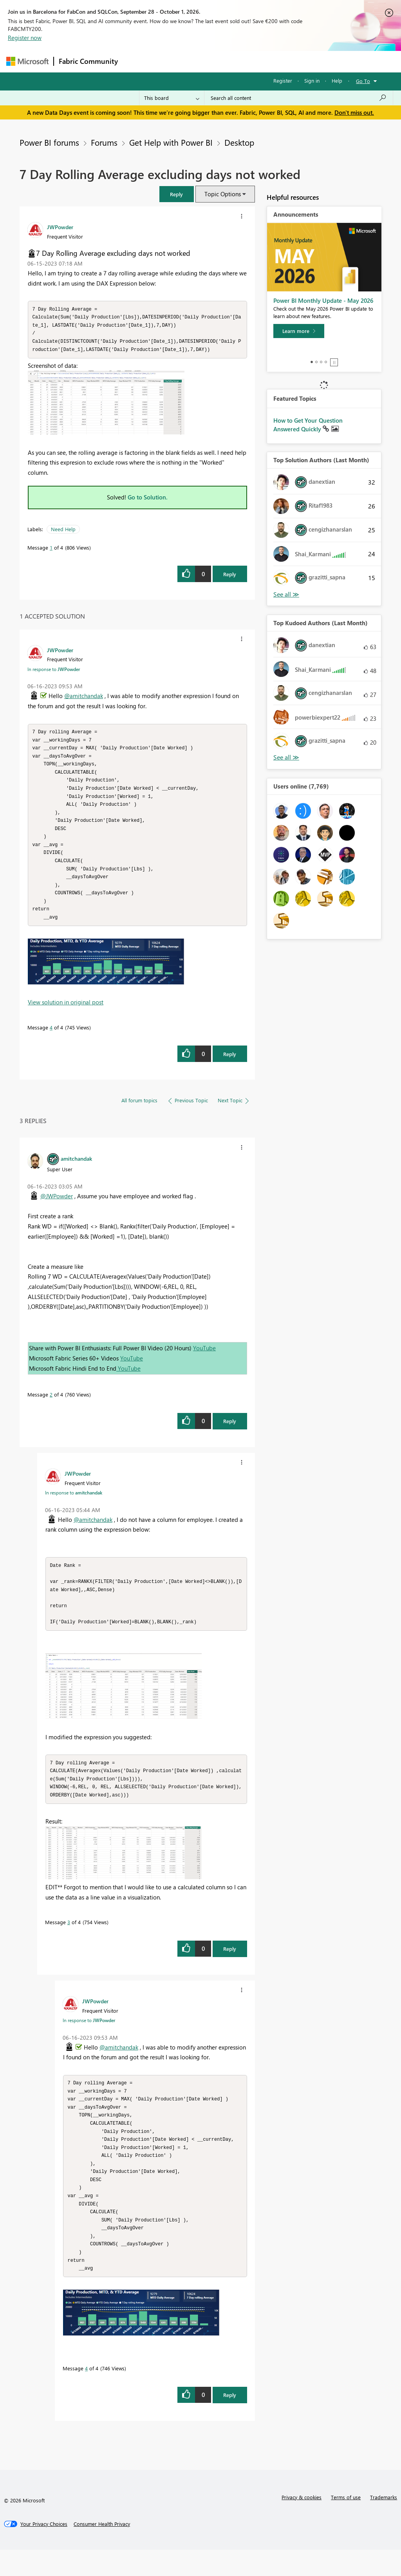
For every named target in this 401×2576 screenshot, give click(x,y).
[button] (176, 194)
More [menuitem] (299, 61)
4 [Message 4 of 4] (51, 1039)
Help (337, 80)
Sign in (312, 80)
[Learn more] (298, 331)
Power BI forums (49, 142)
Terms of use (346, 2523)
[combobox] (298, 97)
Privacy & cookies (302, 2523)
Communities (237, 61)
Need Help (63, 531)
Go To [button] (363, 81)
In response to (53, 671)
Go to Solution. (148, 499)
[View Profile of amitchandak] (76, 1170)
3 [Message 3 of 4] (68, 1939)
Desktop (239, 142)
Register (282, 80)
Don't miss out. (354, 112)
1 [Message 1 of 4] (51, 549)
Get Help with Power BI (171, 142)
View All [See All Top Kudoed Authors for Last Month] (286, 757)
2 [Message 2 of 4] (51, 1406)
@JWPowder (56, 1208)
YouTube (204, 1360)
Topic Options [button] (222, 194)
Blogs (272, 61)
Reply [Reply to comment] (229, 1065)
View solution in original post (65, 1014)
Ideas (202, 61)
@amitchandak (83, 698)
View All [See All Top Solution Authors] (286, 594)
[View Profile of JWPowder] (60, 227)
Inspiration (170, 61)
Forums (135, 61)
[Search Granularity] (171, 97)
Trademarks (383, 2523)
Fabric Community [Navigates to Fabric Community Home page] (88, 61)
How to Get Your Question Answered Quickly (308, 424)
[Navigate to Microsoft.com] (27, 61)
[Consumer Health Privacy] (102, 2550)
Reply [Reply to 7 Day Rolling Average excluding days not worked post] (229, 576)
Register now (25, 38)
